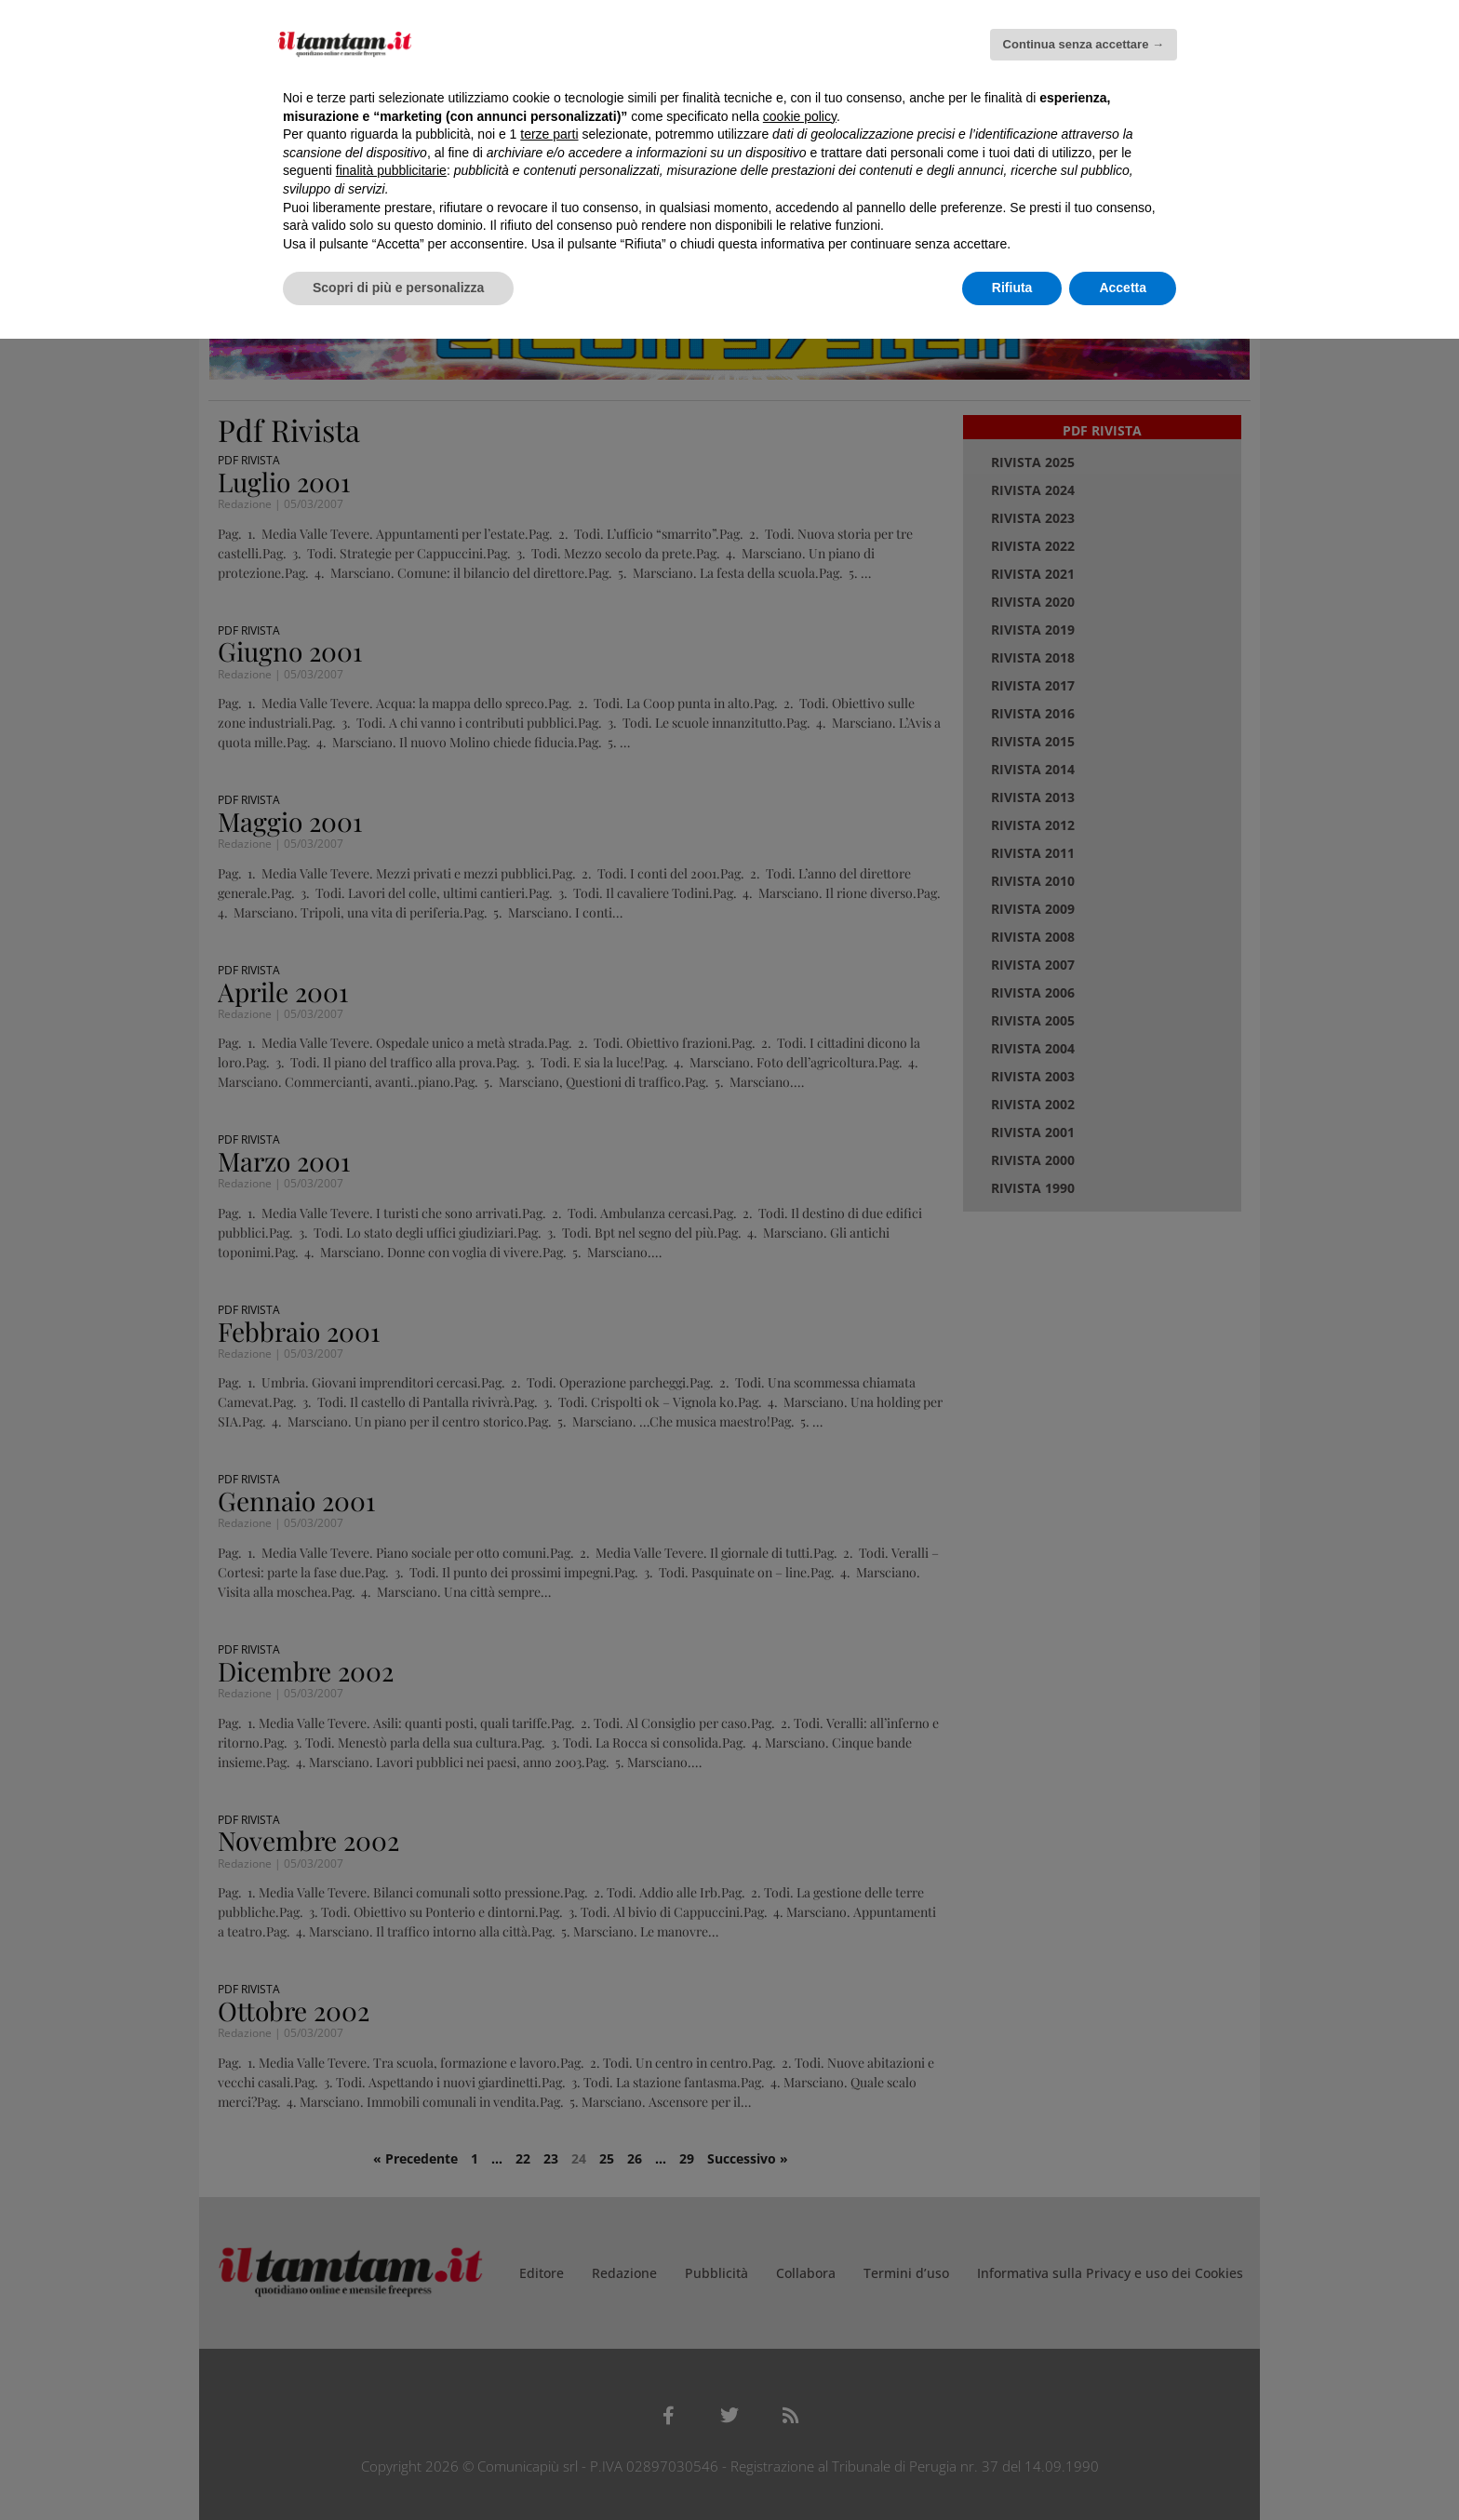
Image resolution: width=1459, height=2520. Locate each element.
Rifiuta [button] (1012, 287)
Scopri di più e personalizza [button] (398, 287)
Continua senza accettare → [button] (1083, 44)
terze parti (549, 134)
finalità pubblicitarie (391, 170)
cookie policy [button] (800, 116)
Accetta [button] (1122, 287)
